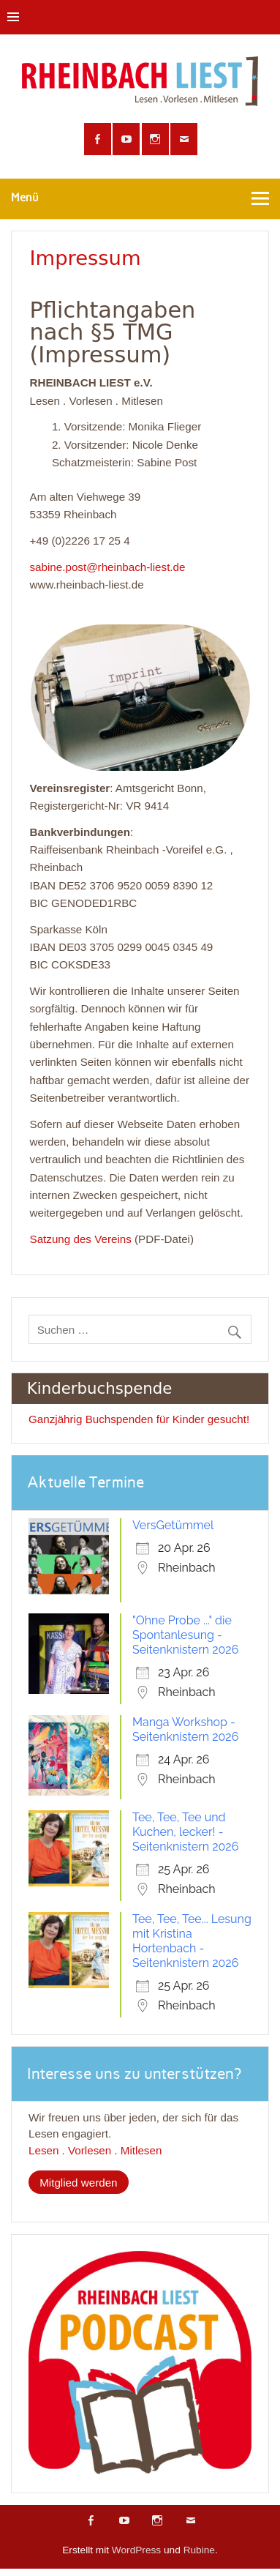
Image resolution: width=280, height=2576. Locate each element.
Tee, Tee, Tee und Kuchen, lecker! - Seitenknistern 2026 (185, 1831)
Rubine (199, 2550)
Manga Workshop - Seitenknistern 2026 (185, 1729)
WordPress (136, 2550)
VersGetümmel (172, 1525)
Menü (25, 197)
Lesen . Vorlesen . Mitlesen (95, 2150)
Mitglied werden (78, 2182)
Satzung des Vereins (81, 1239)
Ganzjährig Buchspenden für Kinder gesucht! (139, 1419)
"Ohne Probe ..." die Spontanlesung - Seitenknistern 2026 (185, 1635)
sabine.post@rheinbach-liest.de (108, 567)
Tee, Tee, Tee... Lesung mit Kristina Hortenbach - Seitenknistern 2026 (191, 1941)
